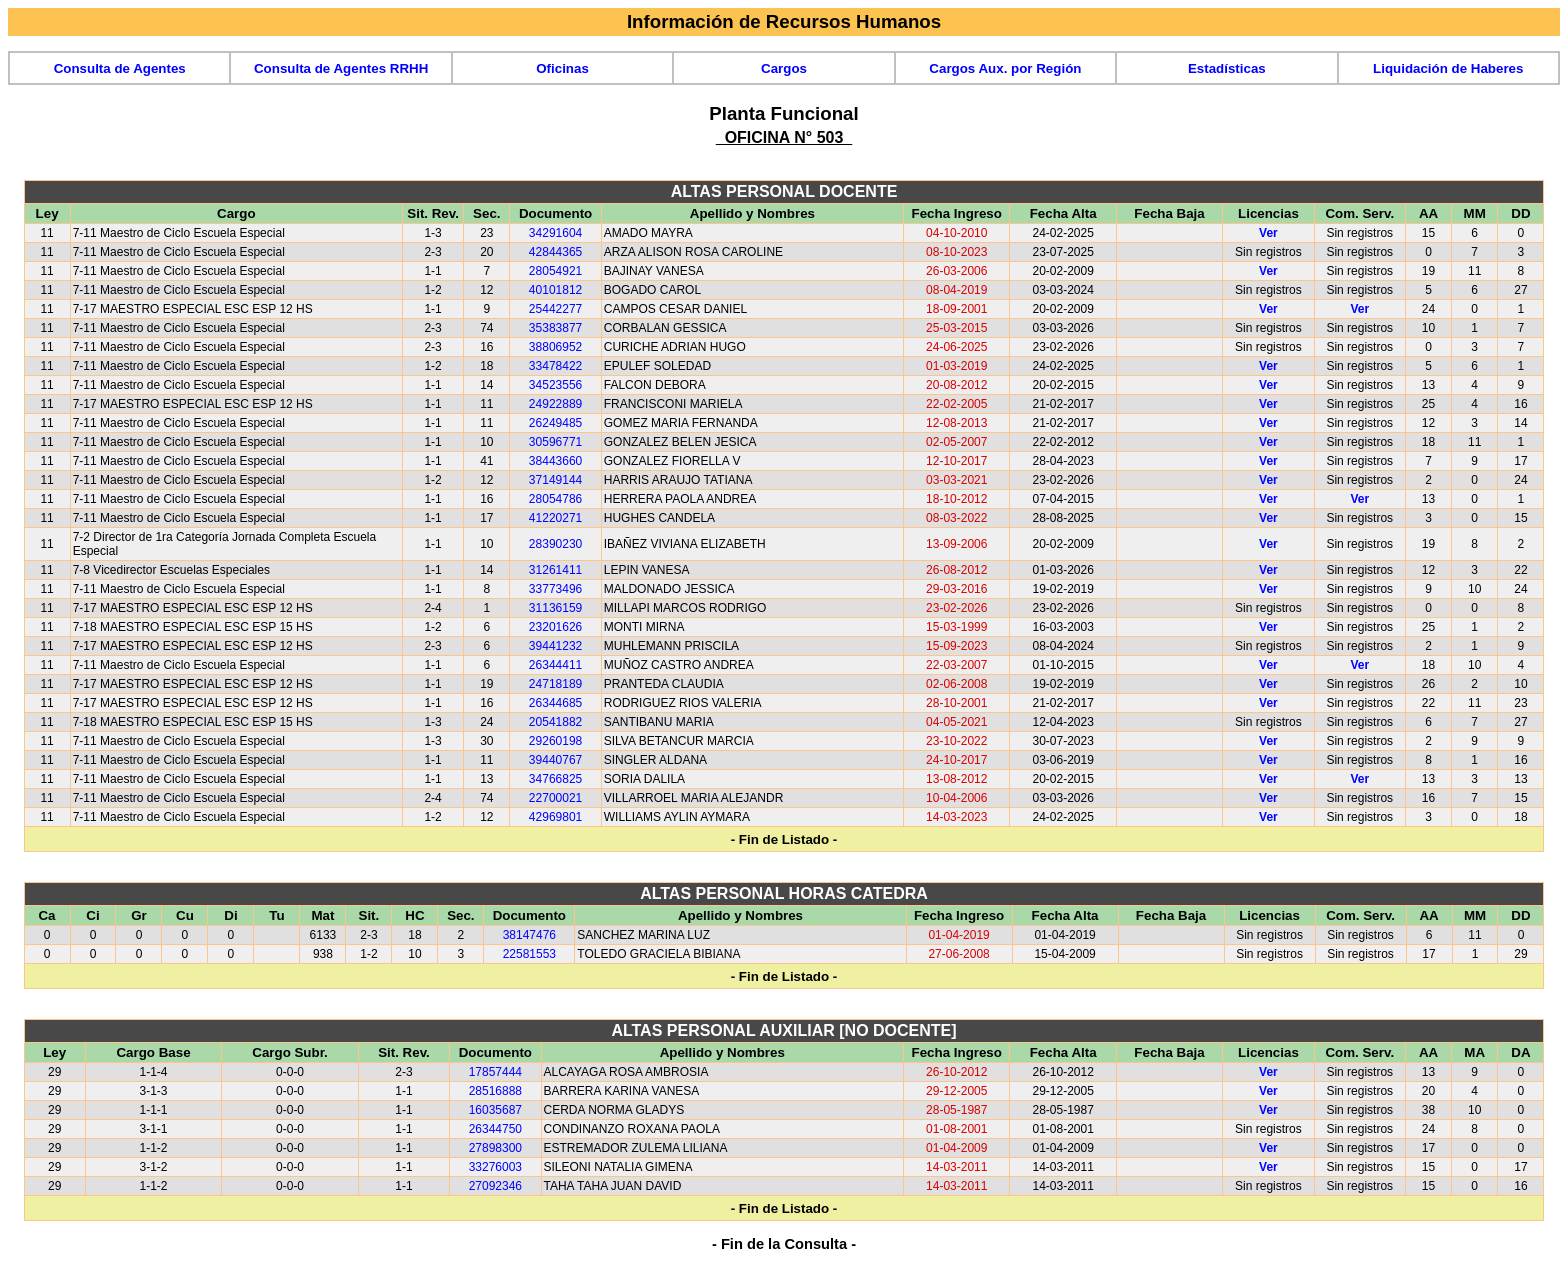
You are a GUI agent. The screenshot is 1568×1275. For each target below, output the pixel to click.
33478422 (555, 366)
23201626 (555, 627)
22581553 (529, 954)
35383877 (555, 328)
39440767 (555, 760)
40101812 (555, 290)
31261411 (555, 570)
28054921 (555, 271)
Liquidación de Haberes (1448, 68)
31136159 (555, 608)
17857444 (495, 1072)
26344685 (555, 703)
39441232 (555, 646)
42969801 (555, 817)
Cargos (784, 68)
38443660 (555, 461)
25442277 (555, 309)
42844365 (555, 252)
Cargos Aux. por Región (1005, 68)
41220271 (555, 518)
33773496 (555, 589)
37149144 (555, 480)
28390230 (555, 544)
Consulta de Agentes (120, 68)
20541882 (555, 722)
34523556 (555, 385)
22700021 (555, 798)
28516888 (495, 1091)
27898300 (495, 1148)
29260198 (555, 741)
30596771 (555, 442)
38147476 (529, 935)
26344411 (555, 665)
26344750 (495, 1129)
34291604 (555, 233)
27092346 (495, 1186)
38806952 (555, 347)
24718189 (555, 684)
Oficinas (562, 68)
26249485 (555, 423)
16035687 (495, 1110)
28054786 (555, 499)
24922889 (555, 404)
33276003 (495, 1167)
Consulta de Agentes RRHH (341, 68)
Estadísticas (1227, 68)
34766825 (555, 779)
